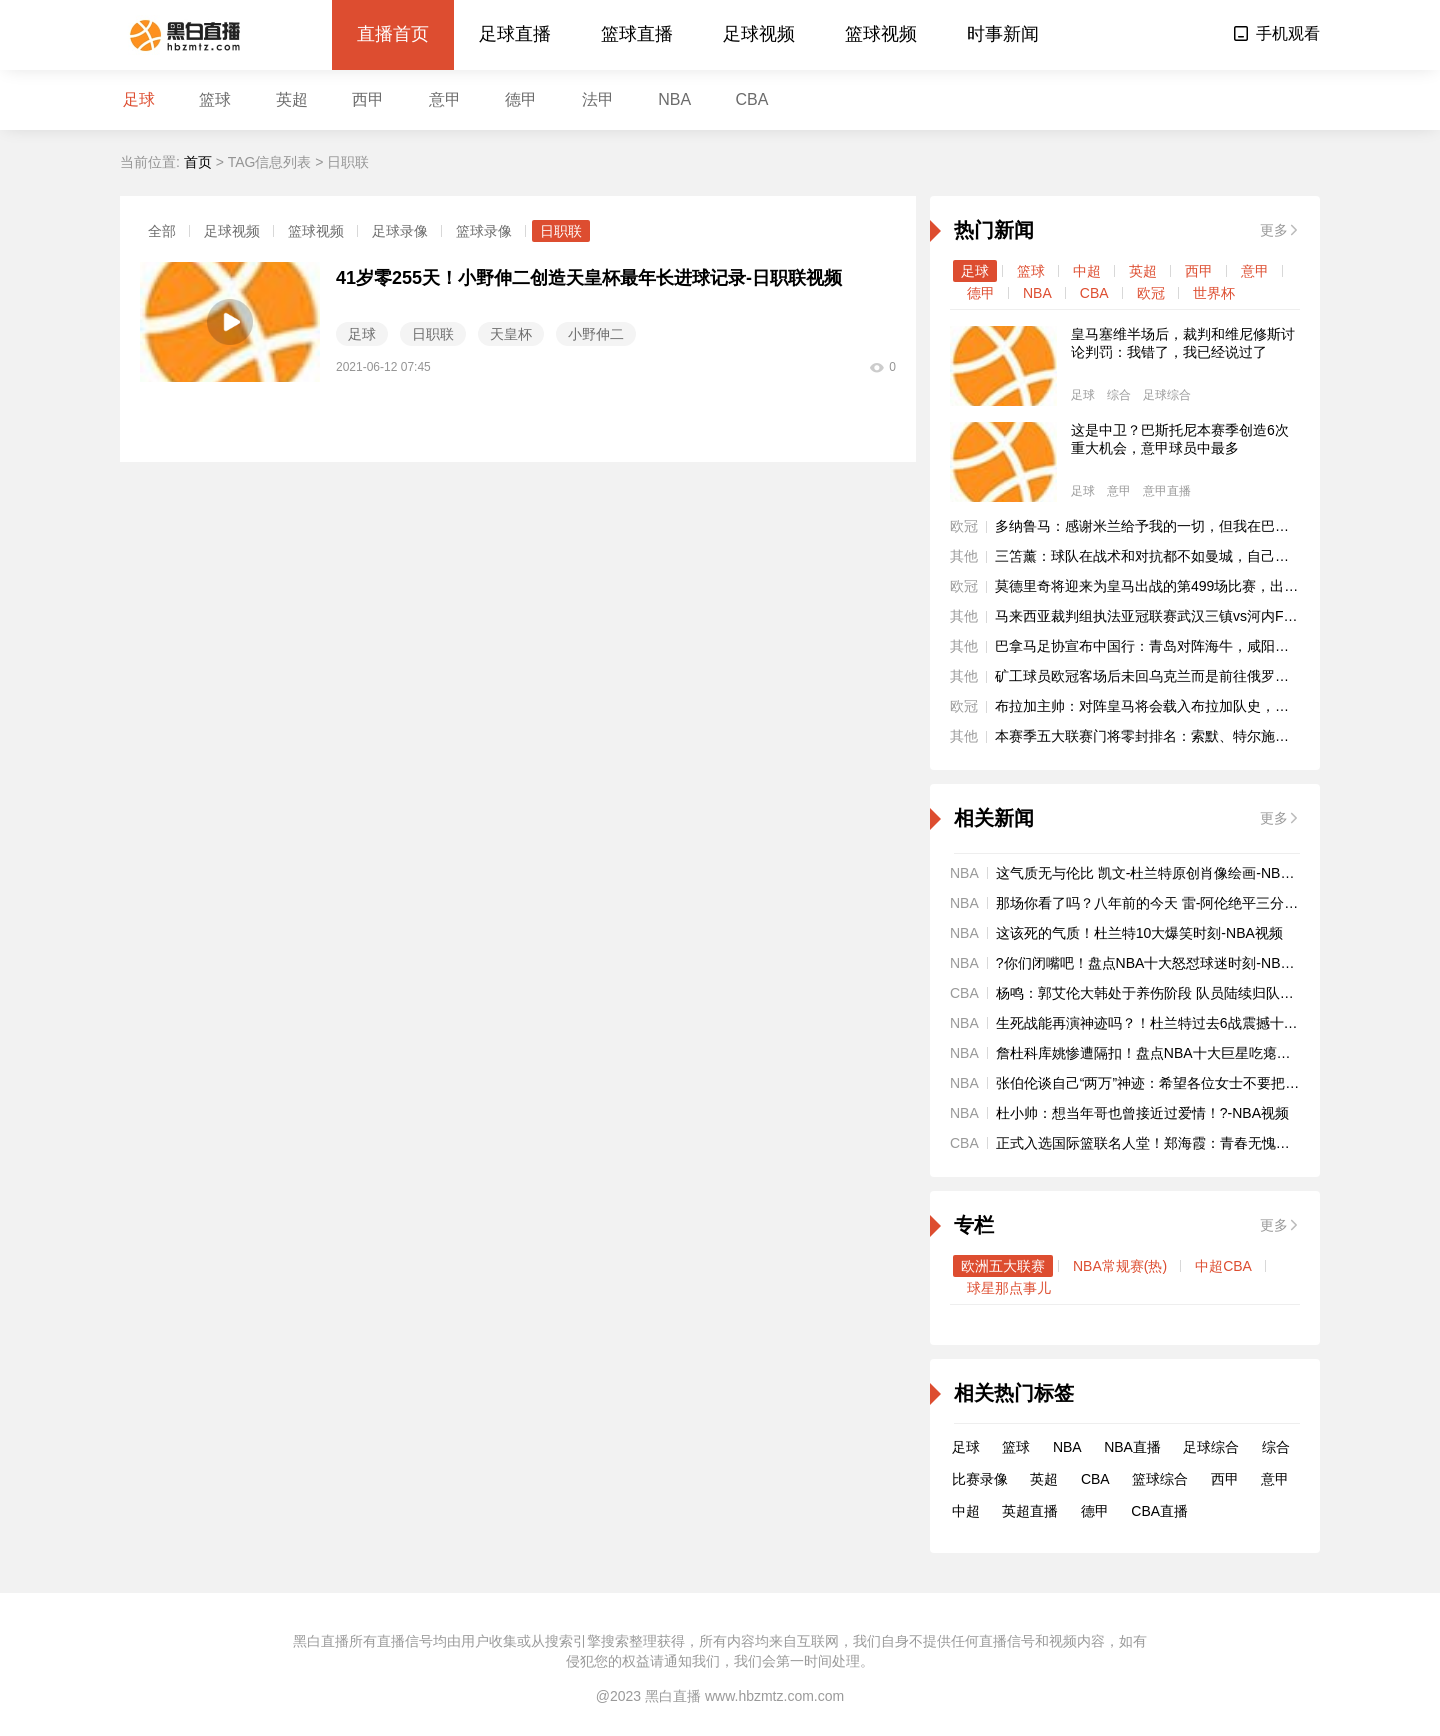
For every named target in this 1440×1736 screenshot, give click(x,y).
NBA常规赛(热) (1120, 1266)
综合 (1119, 395)
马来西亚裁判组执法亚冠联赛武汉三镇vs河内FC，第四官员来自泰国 (1207, 616)
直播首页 (393, 34)
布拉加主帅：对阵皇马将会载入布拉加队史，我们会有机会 (1177, 706)
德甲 (521, 99)
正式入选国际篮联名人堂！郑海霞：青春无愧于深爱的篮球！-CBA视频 (1215, 1143)
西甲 (368, 99)
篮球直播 (637, 34)
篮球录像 (484, 231)
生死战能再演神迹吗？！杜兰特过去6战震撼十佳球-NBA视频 (1184, 1023)
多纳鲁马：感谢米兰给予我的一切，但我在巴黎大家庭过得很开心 (1198, 526)
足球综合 (1167, 395)
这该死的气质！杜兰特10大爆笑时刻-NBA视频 (1139, 933)
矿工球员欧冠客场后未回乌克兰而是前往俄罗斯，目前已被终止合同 (1205, 676)
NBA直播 (1132, 1447)
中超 (1087, 271)
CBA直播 (1159, 1511)
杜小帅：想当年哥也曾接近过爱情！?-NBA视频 (1142, 1113)
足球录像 (400, 231)
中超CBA (1223, 1266)
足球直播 (515, 34)
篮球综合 (1160, 1479)
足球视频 (759, 34)
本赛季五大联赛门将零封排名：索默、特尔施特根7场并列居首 (1188, 736)
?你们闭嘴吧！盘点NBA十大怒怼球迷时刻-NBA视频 (1157, 963)
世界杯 (1214, 293)
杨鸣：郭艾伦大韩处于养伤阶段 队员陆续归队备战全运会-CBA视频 (1203, 993)
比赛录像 (980, 1479)
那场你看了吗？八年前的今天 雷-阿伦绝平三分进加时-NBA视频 (1192, 903)
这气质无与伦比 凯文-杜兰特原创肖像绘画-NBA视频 (1157, 873)
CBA (752, 99)
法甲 (598, 99)
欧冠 (1151, 293)
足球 (139, 99)
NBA (674, 99)
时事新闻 (1003, 34)
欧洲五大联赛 (1003, 1266)
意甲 (445, 99)
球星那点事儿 (1009, 1288)
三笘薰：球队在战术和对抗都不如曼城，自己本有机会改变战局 (1191, 556)
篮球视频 (881, 34)
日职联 (561, 231)
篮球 (215, 99)
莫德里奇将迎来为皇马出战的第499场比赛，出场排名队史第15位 (1196, 586)
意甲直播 (1167, 491)
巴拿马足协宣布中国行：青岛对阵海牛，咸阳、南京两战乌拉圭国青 (1205, 646)
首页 (198, 162)
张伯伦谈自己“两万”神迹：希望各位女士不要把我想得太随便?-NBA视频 (1217, 1083)
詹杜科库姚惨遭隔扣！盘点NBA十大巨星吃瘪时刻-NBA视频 (1181, 1053)
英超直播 (1030, 1511)
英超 (292, 99)
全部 (162, 231)
